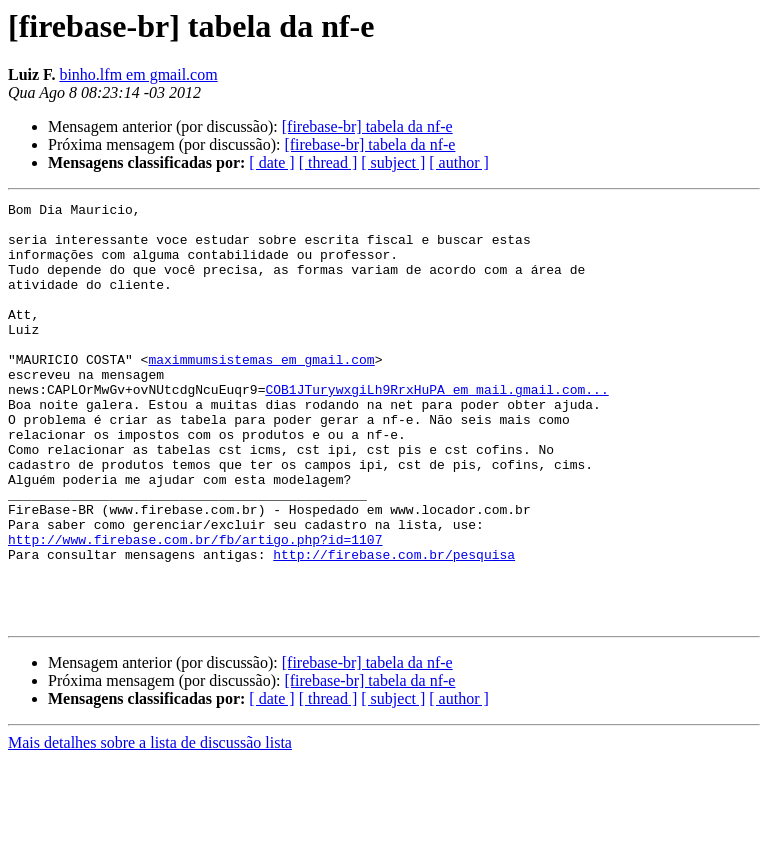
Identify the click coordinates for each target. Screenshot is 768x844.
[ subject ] (393, 162)
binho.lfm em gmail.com (138, 74)
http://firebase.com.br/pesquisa (394, 626)
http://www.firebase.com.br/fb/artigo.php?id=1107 (195, 608)
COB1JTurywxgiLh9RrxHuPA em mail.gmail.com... (436, 428)
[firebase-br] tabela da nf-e (367, 126)
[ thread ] (328, 162)
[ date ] (271, 162)
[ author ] (459, 162)
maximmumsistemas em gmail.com (261, 392)
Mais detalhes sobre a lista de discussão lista (150, 826)
